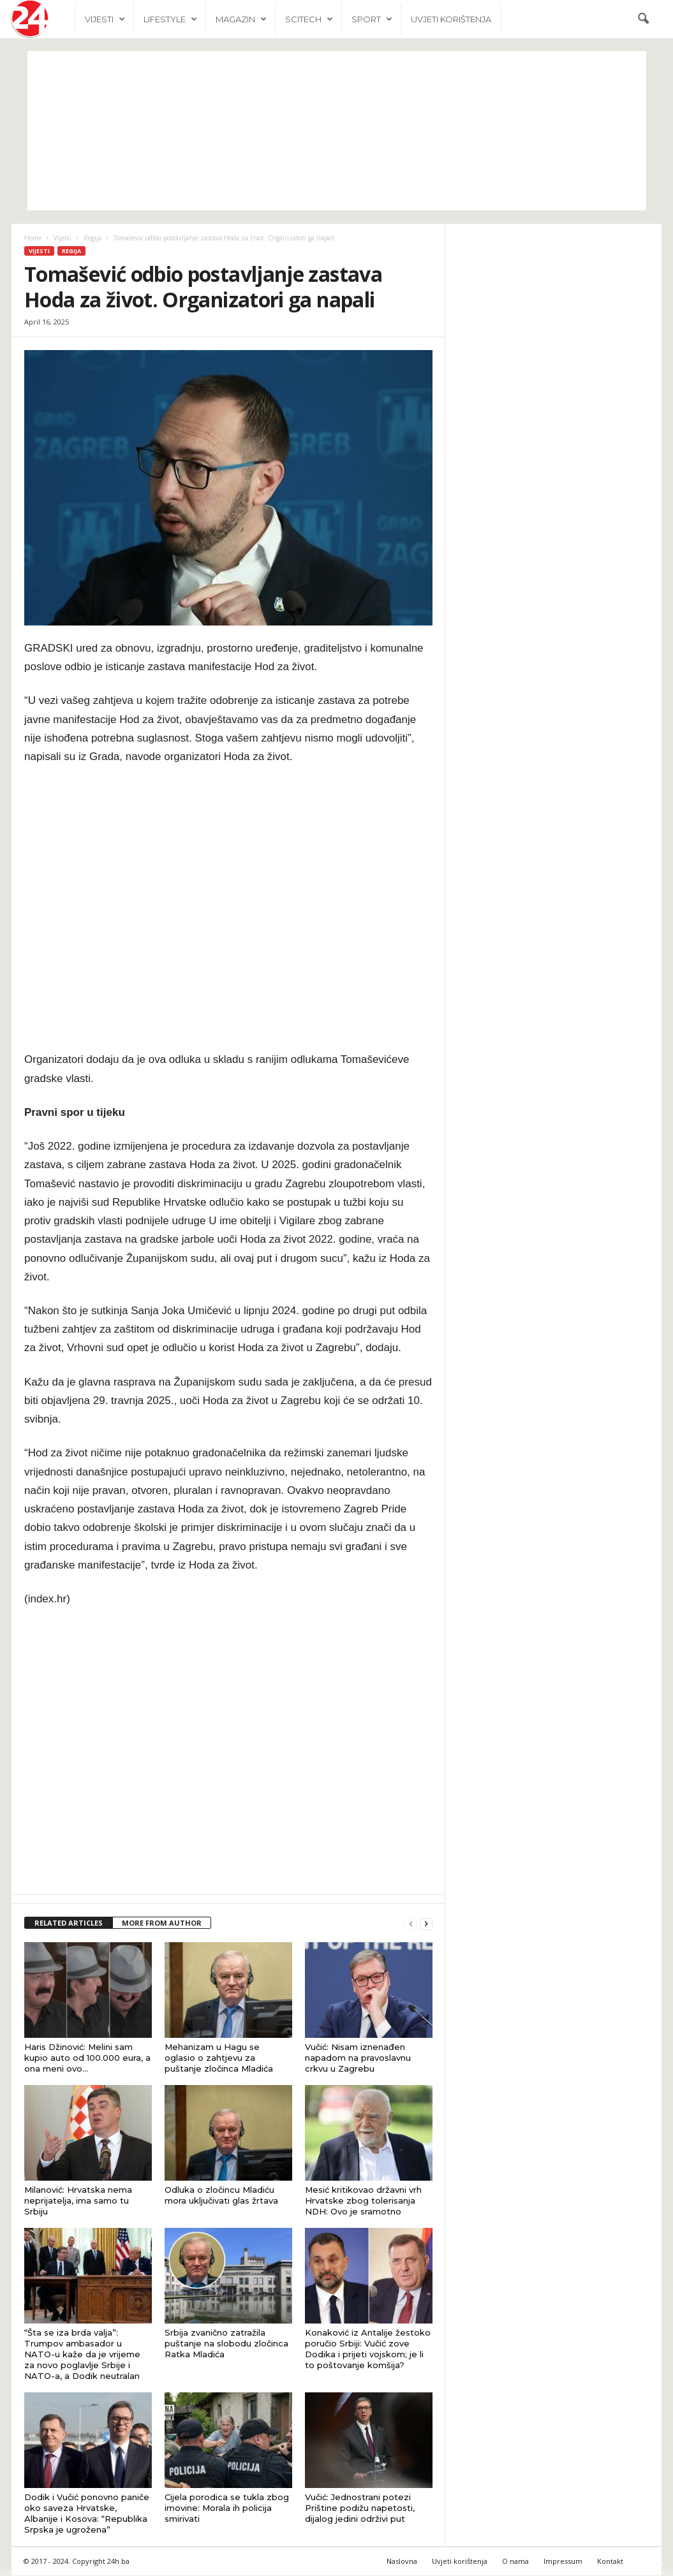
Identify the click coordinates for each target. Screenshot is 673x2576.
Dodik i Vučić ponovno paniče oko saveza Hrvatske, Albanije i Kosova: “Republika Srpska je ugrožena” (86, 2513)
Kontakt (610, 2561)
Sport (371, 19)
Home (32, 238)
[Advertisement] (336, 131)
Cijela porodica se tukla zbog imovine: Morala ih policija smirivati (227, 2508)
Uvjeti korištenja (451, 19)
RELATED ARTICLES (68, 1923)
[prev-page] (410, 1924)
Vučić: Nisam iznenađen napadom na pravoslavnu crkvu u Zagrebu (358, 2058)
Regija (92, 238)
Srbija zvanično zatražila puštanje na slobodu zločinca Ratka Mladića (226, 2344)
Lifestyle (170, 19)
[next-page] (426, 1924)
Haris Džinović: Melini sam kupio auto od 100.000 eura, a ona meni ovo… (87, 2058)
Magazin (241, 19)
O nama (515, 2561)
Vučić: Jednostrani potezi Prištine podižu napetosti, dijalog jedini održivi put (360, 2508)
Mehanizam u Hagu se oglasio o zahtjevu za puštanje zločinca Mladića (219, 2058)
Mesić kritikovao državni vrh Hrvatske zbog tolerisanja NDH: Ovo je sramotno (363, 2201)
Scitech (309, 19)
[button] (643, 19)
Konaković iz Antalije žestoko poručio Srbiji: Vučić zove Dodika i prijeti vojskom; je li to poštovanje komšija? (368, 2349)
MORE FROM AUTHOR (162, 1923)
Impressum (563, 2561)
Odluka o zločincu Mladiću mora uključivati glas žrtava (221, 2195)
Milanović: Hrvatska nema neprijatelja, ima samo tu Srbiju (78, 2201)
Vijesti (105, 19)
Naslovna (402, 2561)
